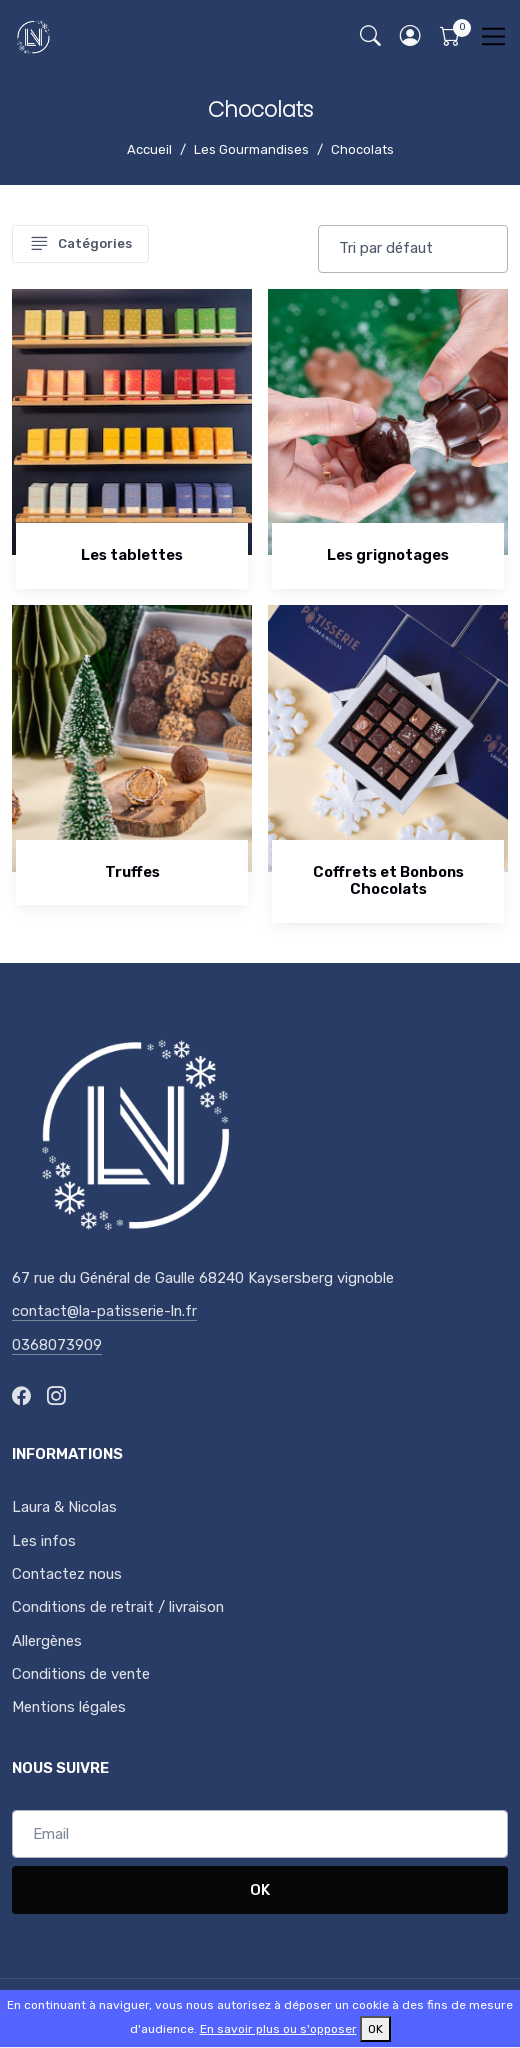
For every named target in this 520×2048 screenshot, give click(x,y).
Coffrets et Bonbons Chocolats (388, 881)
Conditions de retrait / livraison (118, 1607)
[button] (410, 36)
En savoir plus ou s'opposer (278, 2029)
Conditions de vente (81, 1674)
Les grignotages (388, 555)
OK (260, 1890)
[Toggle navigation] (493, 36)
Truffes (132, 872)
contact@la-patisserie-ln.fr (104, 1311)
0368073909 (57, 1345)
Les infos (44, 1541)
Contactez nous (67, 1574)
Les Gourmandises (251, 149)
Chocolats (362, 149)
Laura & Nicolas (64, 1507)
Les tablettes (132, 555)
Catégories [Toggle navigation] (80, 244)
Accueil (149, 149)
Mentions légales (69, 1707)
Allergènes (47, 1641)
